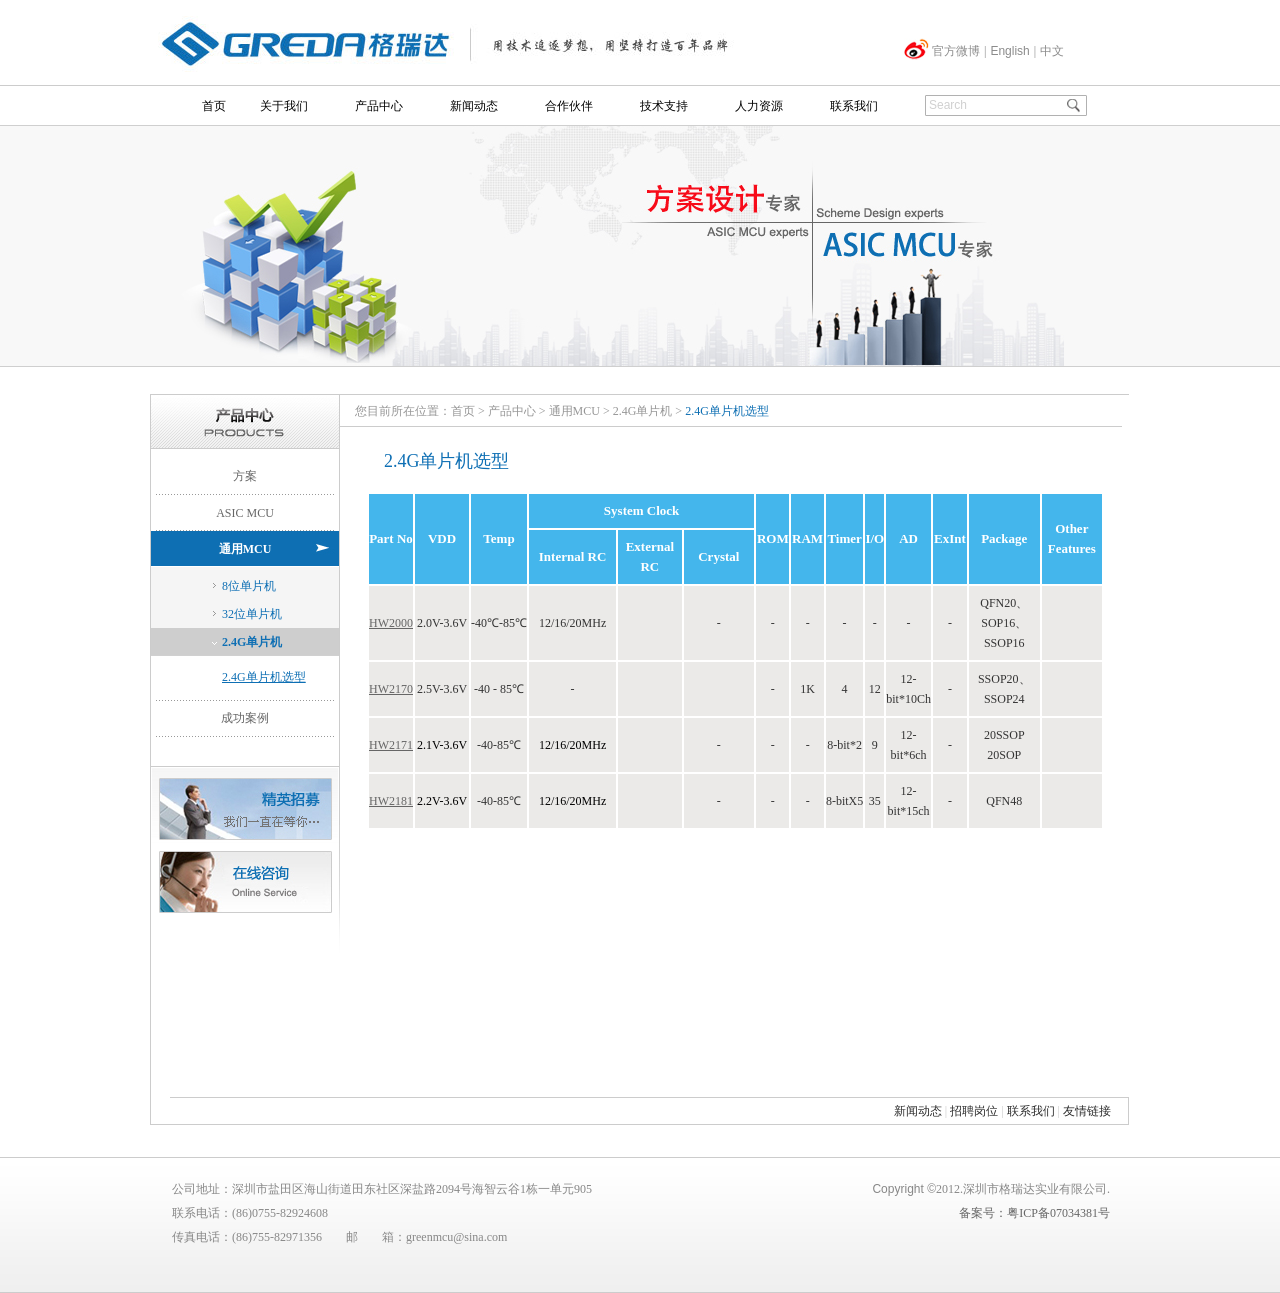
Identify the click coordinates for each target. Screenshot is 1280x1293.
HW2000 (391, 623)
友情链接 (1087, 1111)
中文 (1052, 51)
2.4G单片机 (252, 642)
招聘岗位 (974, 1111)
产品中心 (379, 106)
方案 (245, 476)
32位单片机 (252, 614)
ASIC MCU (245, 513)
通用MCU (245, 549)
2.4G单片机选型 (264, 677)
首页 (214, 106)
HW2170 (391, 689)
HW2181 (391, 801)
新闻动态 (474, 106)
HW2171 (391, 745)
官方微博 (956, 51)
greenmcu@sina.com (456, 1237)
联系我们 (854, 106)
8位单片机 (249, 586)
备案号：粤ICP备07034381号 (1034, 1213)
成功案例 (245, 718)
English (1009, 51)
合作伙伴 (569, 106)
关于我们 (284, 106)
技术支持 (664, 106)
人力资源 (759, 106)
